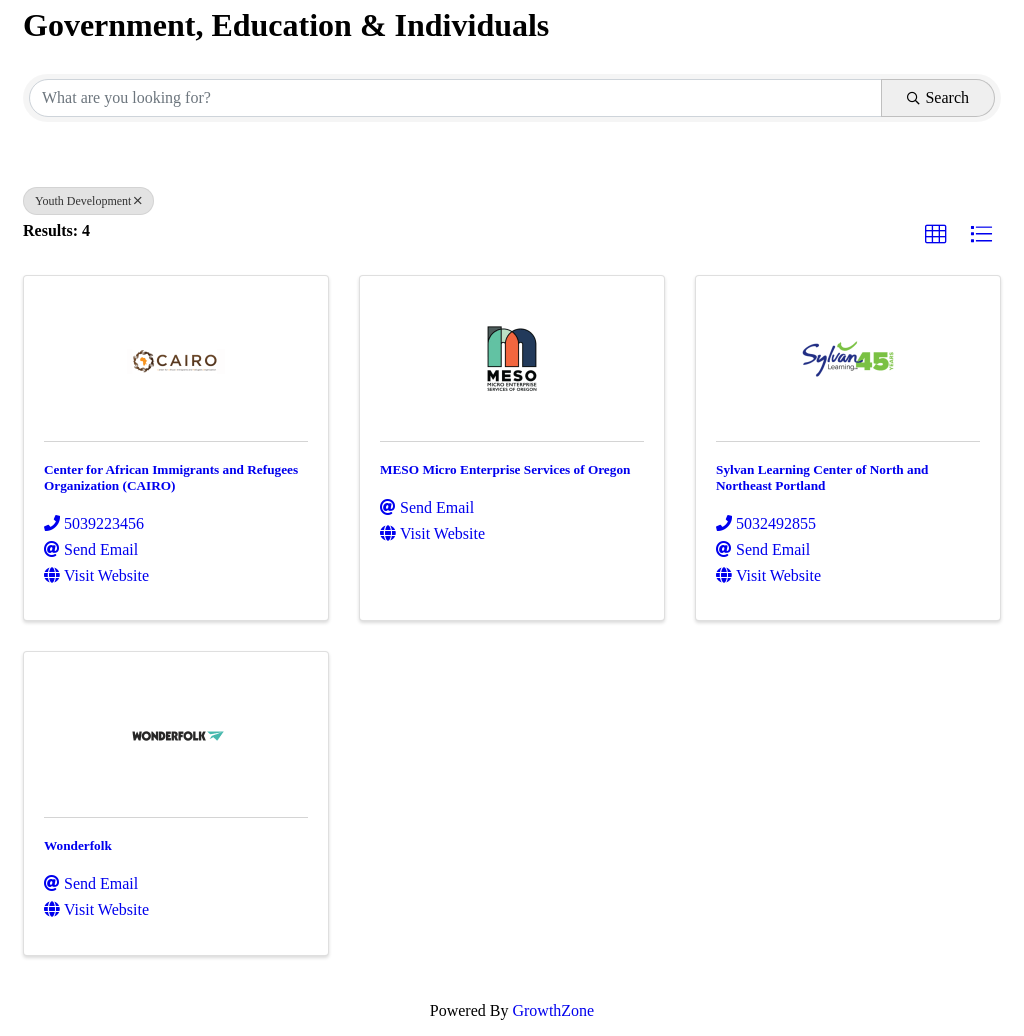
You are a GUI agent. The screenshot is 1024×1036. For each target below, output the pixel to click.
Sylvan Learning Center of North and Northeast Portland (822, 477)
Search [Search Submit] (938, 97)
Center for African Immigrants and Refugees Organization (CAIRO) (171, 477)
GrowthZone (553, 1010)
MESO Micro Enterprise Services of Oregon (505, 469)
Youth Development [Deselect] (88, 201)
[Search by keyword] (455, 98)
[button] (936, 235)
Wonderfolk (78, 845)
